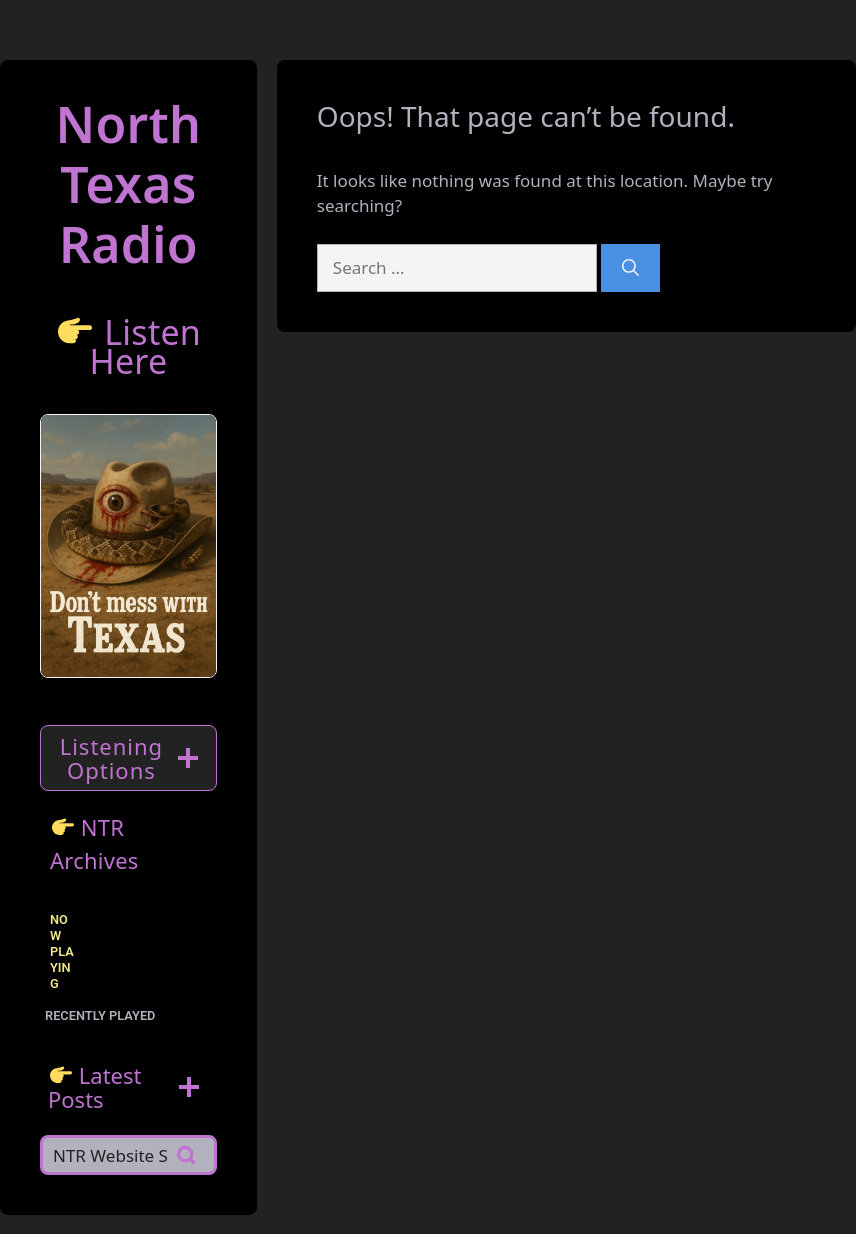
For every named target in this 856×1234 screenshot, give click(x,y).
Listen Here (145, 346)
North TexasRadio (129, 184)
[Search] (630, 268)
